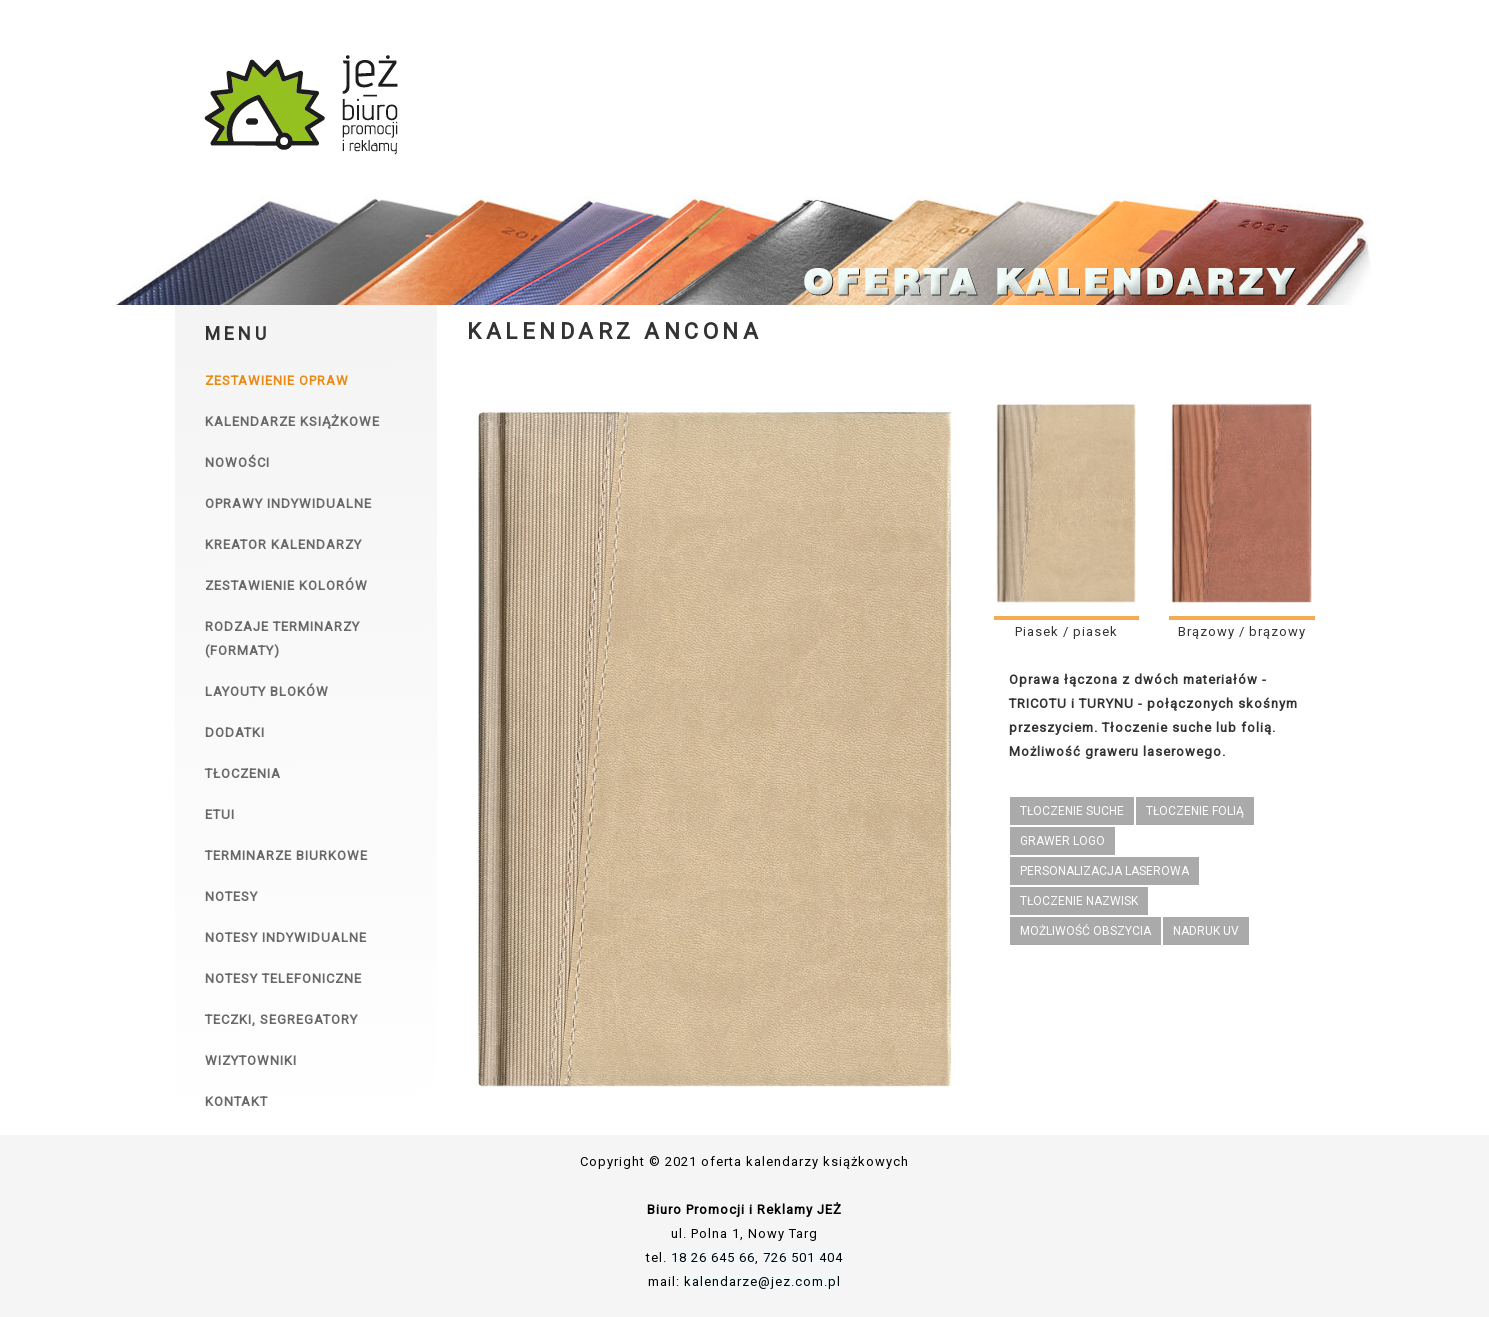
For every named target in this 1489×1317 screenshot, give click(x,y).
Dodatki (235, 732)
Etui (220, 814)
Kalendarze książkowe (292, 421)
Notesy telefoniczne (283, 978)
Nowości (237, 462)
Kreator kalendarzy (283, 544)
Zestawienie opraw (277, 380)
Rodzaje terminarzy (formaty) (282, 638)
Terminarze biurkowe (286, 855)
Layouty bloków (267, 691)
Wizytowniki (251, 1060)
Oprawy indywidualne (288, 503)
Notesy (231, 896)
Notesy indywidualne (286, 937)
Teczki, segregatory (281, 1019)
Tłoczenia (243, 773)
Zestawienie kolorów (286, 585)
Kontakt (236, 1101)
